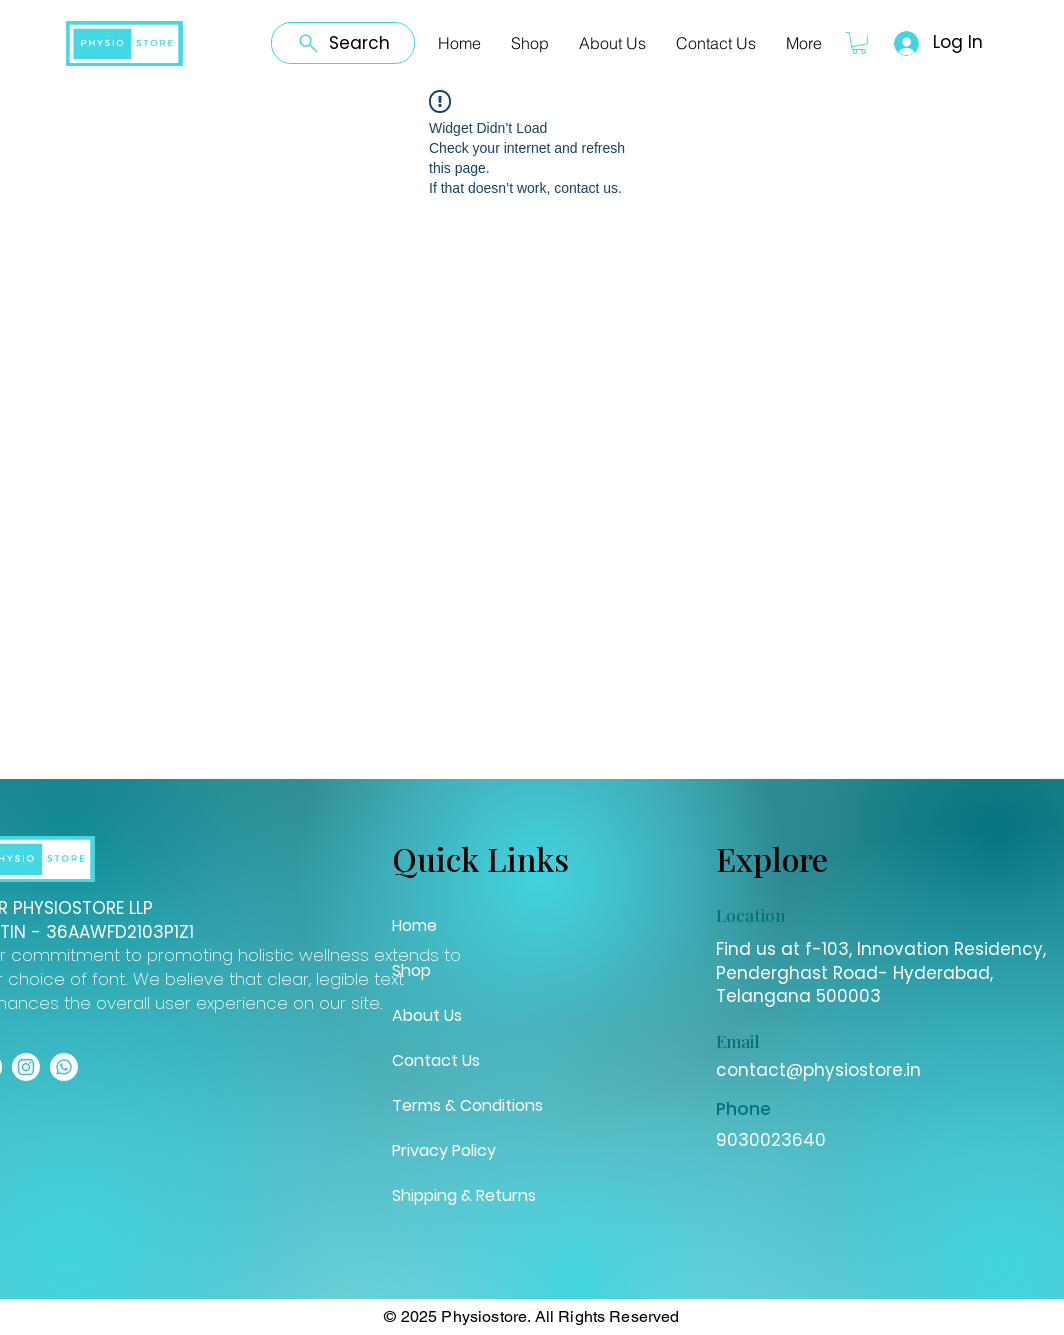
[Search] (343, 43)
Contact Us (436, 1060)
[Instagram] (26, 1067)
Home (414, 925)
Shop (411, 970)
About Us (427, 1015)
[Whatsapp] (64, 1067)
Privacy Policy (444, 1150)
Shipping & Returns (464, 1195)
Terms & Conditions (467, 1105)
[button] (859, 43)
